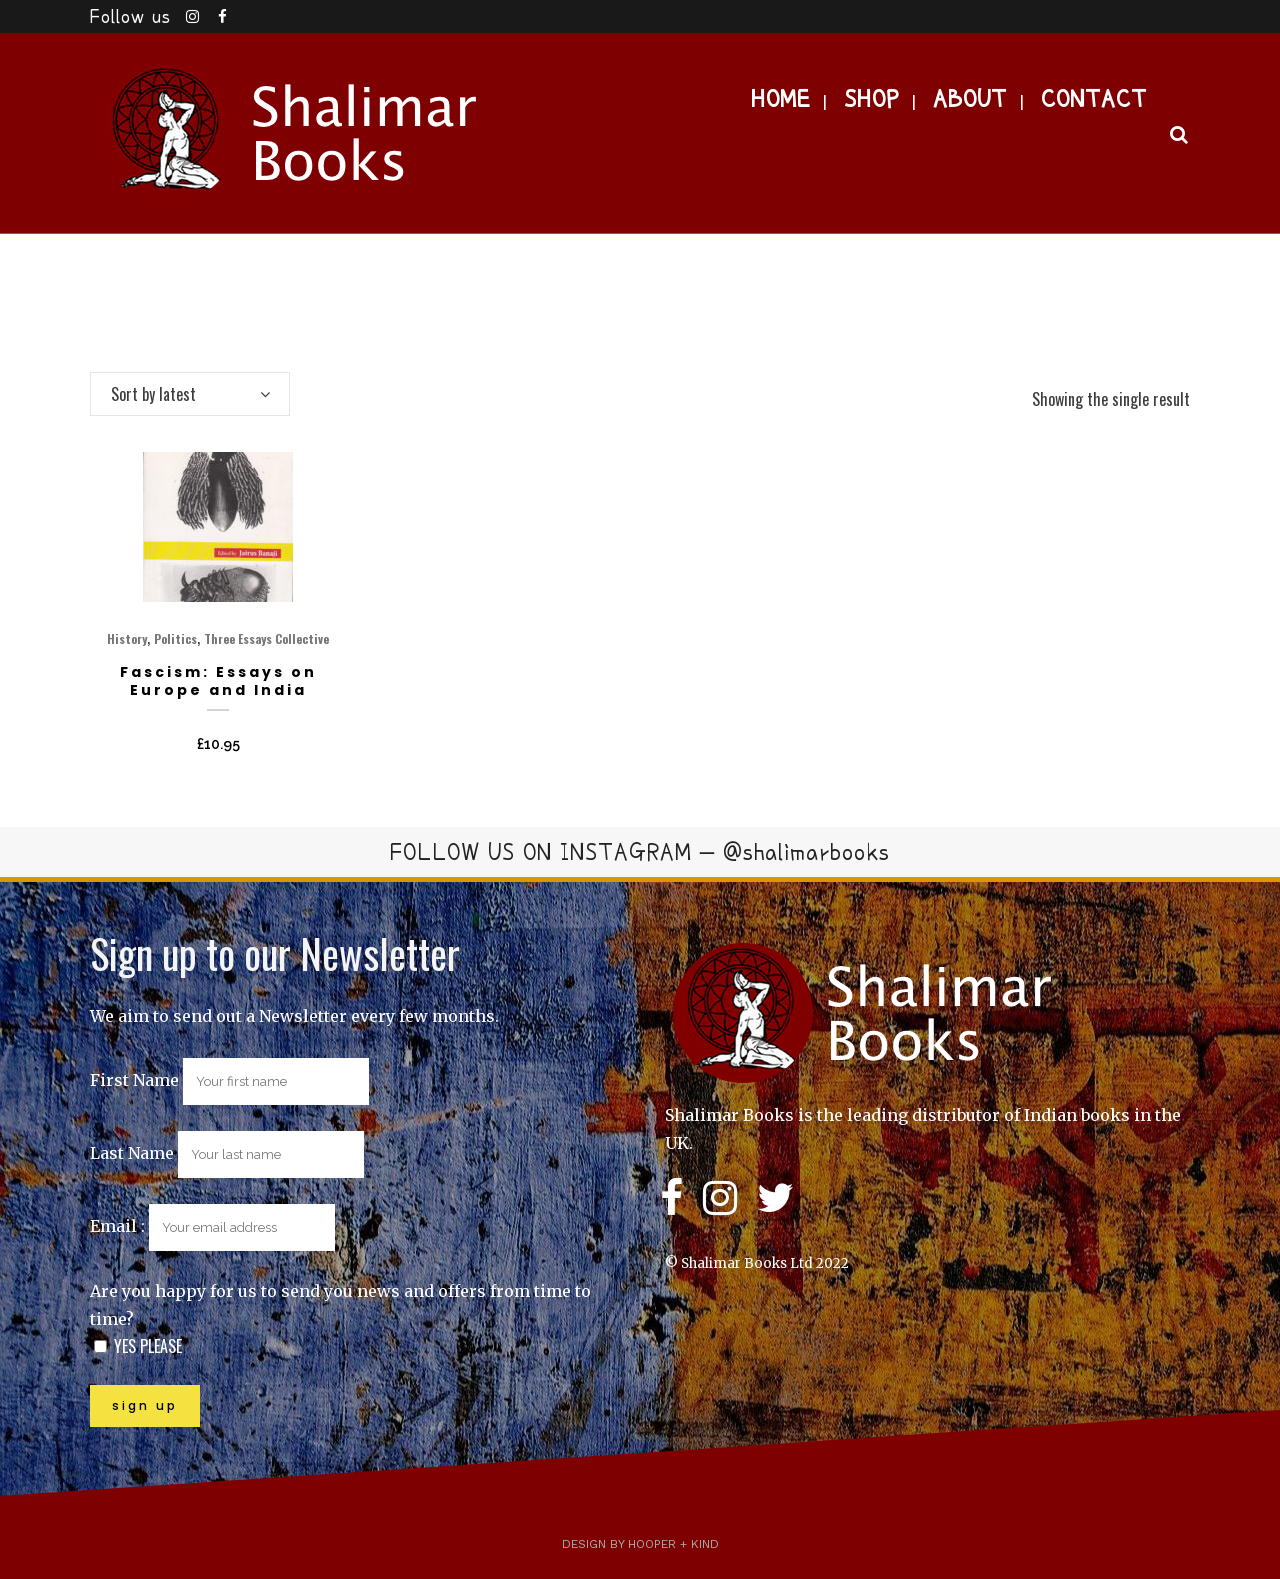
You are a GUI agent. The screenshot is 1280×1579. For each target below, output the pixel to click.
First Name (134, 1080)
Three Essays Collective (266, 638)
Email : (212, 1226)
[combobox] (190, 394)
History (127, 638)
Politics (175, 638)
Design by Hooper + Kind (640, 1544)
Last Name (132, 1153)
